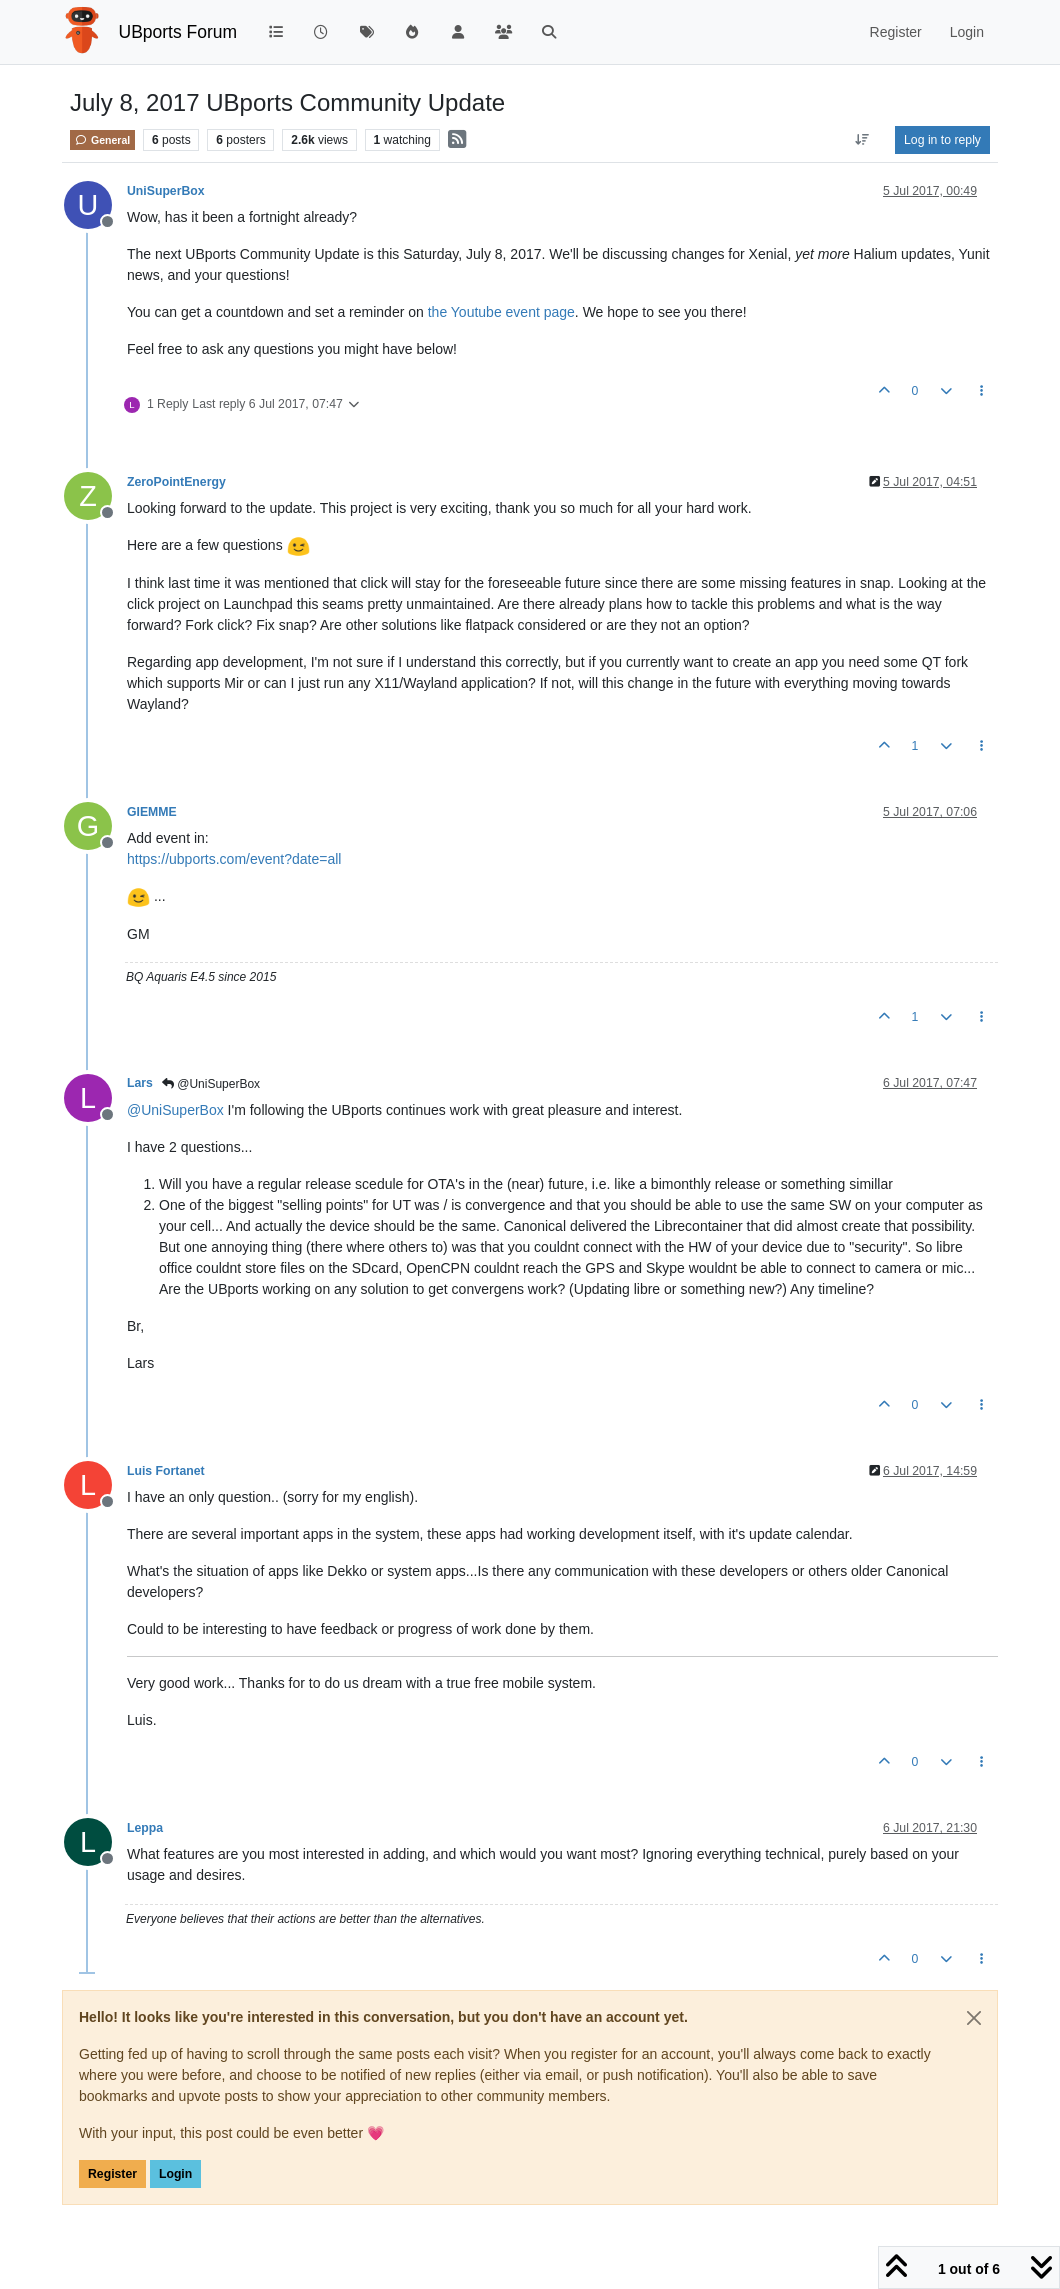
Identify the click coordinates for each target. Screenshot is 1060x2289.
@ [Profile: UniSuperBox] (175, 1110)
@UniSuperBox (211, 1084)
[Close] (974, 2018)
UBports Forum (178, 32)
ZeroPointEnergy (176, 482)
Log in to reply (942, 140)
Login (175, 2174)
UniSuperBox (166, 191)
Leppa (145, 1828)
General (102, 140)
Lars (140, 1083)
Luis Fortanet (166, 1471)
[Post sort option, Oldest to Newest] (862, 140)
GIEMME (152, 812)
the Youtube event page (501, 312)
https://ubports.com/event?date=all (234, 859)
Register (112, 2174)
